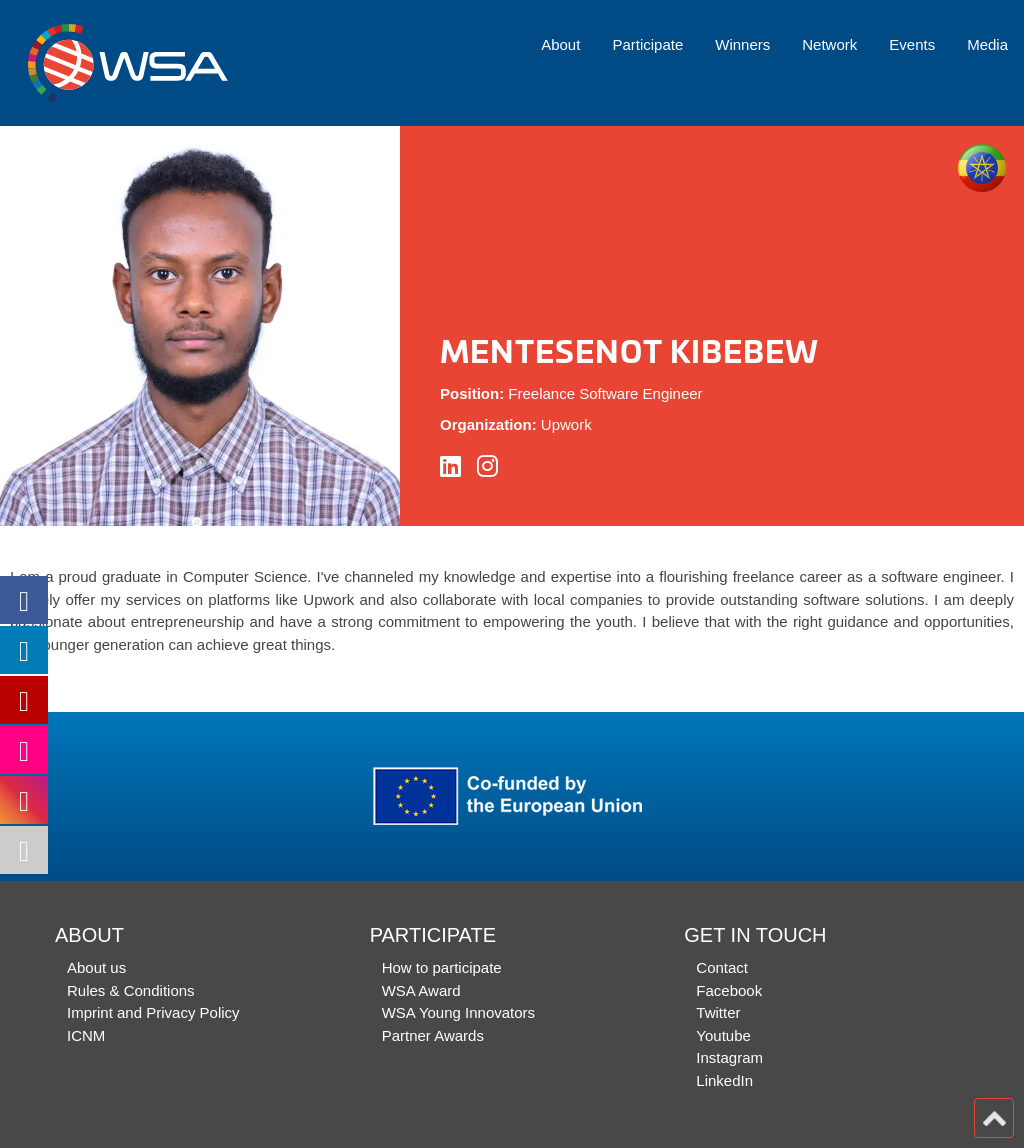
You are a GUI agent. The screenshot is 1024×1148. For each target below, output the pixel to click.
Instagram (729, 1057)
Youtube (723, 1035)
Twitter (718, 1012)
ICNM (86, 1035)
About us (96, 967)
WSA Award (421, 990)
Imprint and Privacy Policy (153, 1012)
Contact (722, 967)
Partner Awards (433, 1035)
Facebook (729, 990)
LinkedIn (724, 1080)
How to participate (442, 967)
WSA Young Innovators (458, 1012)
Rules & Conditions (131, 990)
